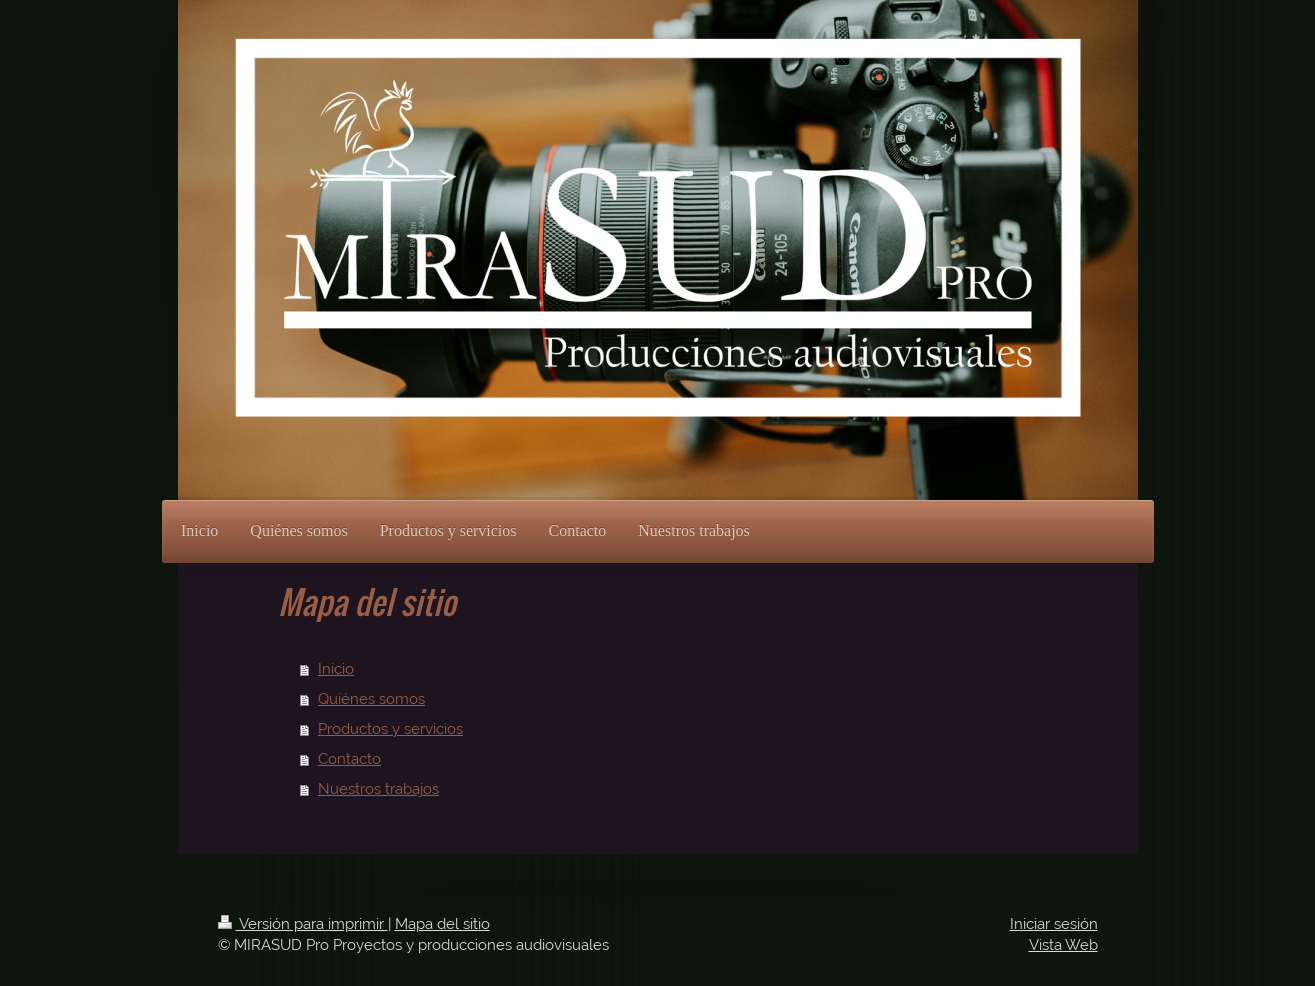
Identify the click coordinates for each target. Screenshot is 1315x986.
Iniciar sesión (1054, 924)
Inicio (336, 669)
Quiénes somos (371, 699)
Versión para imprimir (303, 924)
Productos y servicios (390, 729)
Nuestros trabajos (378, 789)
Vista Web (1063, 945)
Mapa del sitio (442, 924)
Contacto (349, 759)
